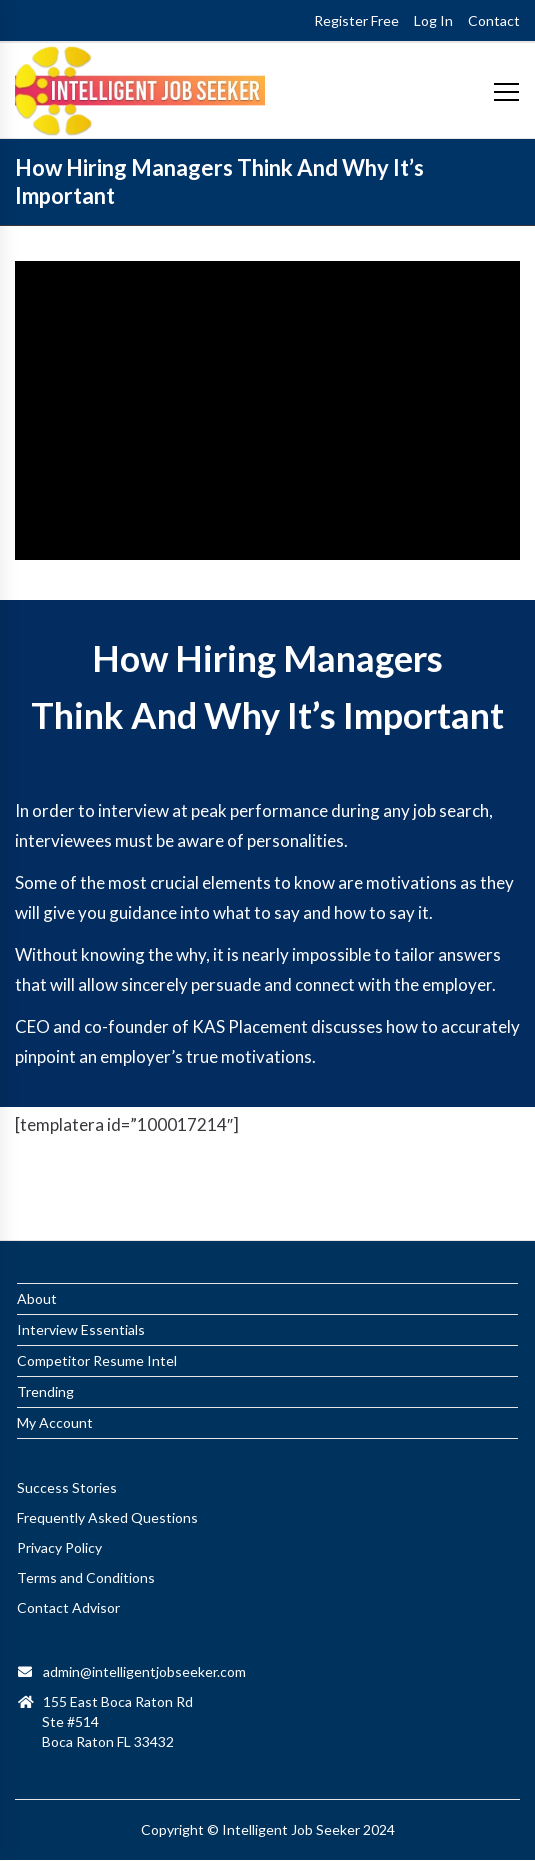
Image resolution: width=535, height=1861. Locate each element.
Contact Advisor (68, 1556)
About (37, 1247)
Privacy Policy (59, 1496)
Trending (45, 1340)
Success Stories (67, 1436)
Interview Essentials (81, 1278)
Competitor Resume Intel (97, 1309)
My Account (55, 1371)
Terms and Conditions (86, 1526)
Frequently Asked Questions (107, 1466)
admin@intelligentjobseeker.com (144, 1620)
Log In (433, 20)
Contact (494, 20)
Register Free (356, 20)
